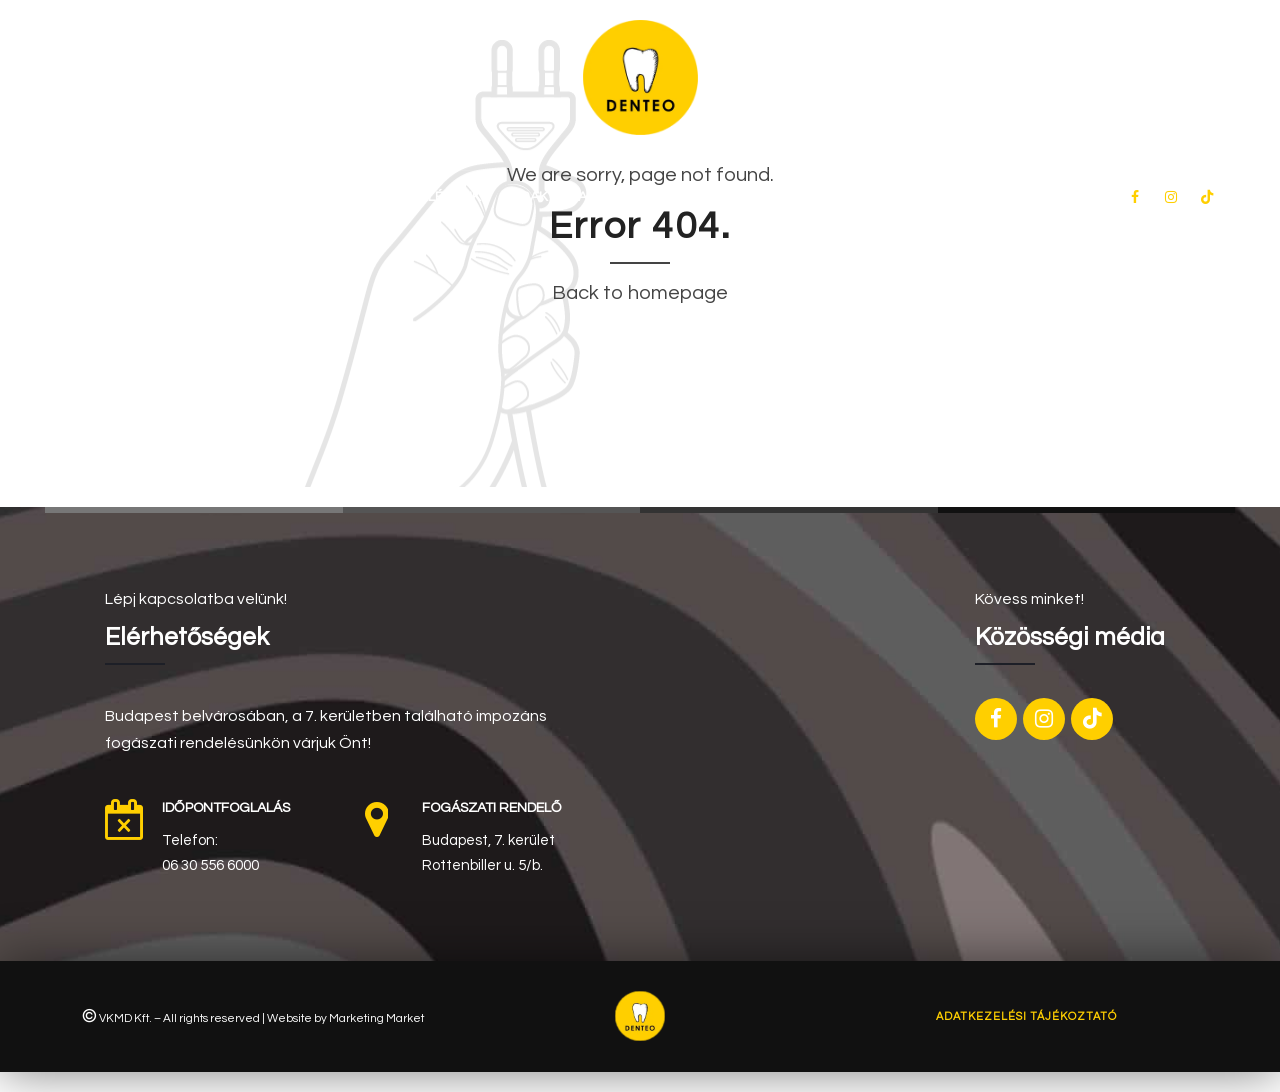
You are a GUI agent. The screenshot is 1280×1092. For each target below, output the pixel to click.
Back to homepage (640, 293)
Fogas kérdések (807, 197)
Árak (529, 197)
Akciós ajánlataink (648, 197)
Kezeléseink (437, 197)
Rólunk (336, 197)
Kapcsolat (934, 197)
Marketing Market (376, 1018)
